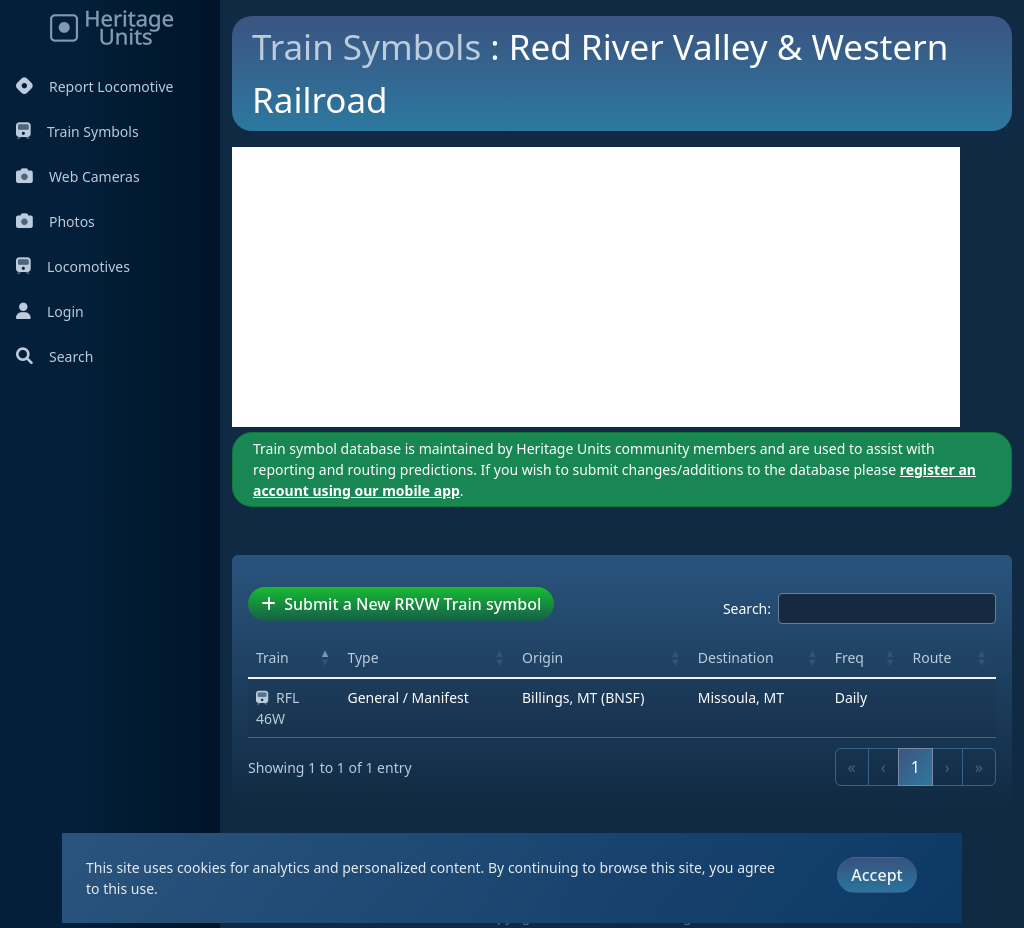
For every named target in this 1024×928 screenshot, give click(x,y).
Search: (747, 608)
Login (50, 311)
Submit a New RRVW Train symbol (401, 604)
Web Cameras (78, 176)
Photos (55, 221)
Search (54, 356)
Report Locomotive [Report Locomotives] (94, 86)
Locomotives (73, 266)
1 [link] (915, 767)
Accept (876, 875)
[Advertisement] (596, 287)
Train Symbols (77, 131)
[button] (325, 657)
